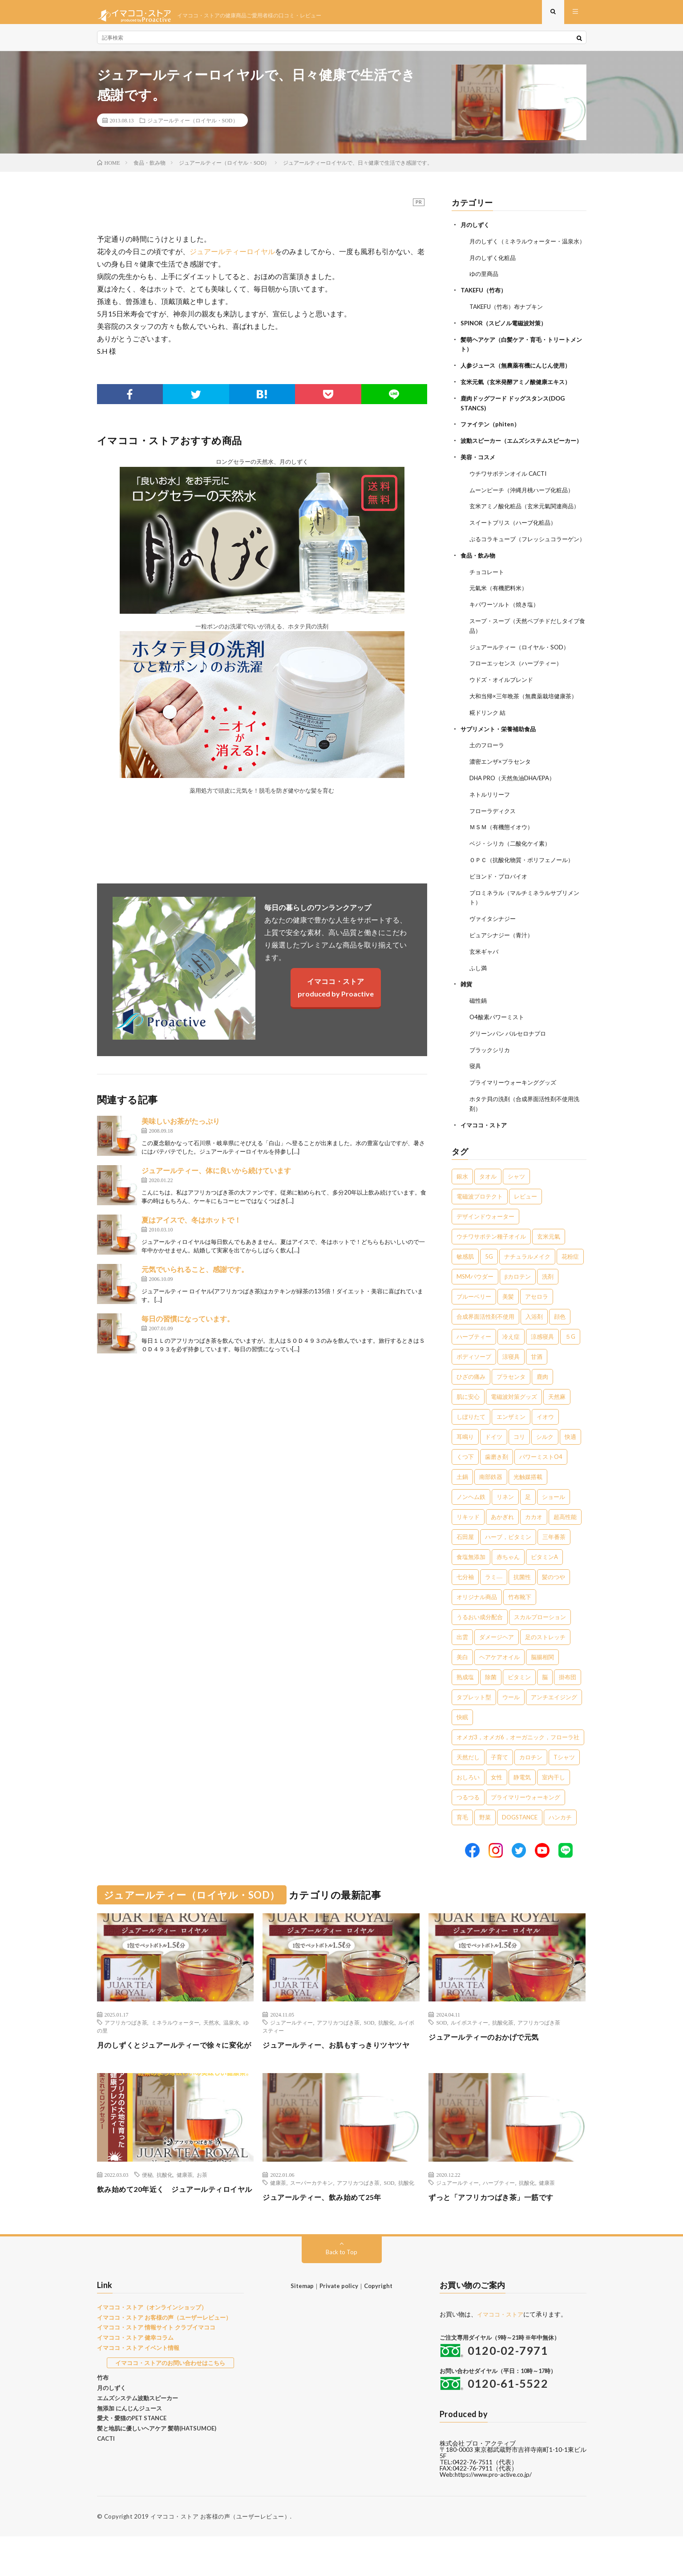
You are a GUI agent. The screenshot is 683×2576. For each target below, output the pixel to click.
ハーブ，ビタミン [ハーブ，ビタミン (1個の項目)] (508, 1560)
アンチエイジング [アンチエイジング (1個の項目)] (554, 1721)
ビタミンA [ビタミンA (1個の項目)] (544, 1580)
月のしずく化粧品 (494, 273)
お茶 (202, 2210)
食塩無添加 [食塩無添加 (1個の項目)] (471, 1580)
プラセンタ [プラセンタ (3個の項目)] (511, 1400)
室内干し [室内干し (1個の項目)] (553, 1801)
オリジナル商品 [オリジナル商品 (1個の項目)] (477, 1620)
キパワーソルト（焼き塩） (506, 640)
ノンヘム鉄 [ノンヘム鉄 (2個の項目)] (471, 1520)
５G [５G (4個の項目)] (570, 1360)
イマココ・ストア (485, 1149)
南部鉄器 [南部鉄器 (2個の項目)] (490, 1500)
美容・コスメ (479, 477)
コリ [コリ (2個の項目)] (519, 1460)
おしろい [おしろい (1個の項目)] (468, 1801)
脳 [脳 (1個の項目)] (545, 1701)
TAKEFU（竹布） (485, 305)
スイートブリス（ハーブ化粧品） (516, 551)
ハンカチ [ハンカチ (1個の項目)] (560, 1841)
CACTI (106, 2478)
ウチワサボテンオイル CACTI (511, 493)
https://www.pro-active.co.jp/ (496, 2514)
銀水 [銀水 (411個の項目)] (462, 1200)
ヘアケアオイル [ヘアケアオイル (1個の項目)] (499, 1681)
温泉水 (231, 2046)
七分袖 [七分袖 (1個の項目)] (465, 1600)
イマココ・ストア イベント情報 (138, 2387)
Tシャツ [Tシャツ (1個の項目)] (564, 1781)
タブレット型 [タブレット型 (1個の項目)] (474, 1721)
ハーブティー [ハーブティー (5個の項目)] (474, 1360)
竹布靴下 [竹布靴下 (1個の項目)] (519, 1620)
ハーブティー (499, 2218)
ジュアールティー (291, 2046)
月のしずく (476, 231)
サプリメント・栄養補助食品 (501, 762)
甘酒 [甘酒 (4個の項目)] (536, 1380)
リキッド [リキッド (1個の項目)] (468, 1540)
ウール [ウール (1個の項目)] (511, 1721)
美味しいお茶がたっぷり (180, 1128)
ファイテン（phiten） (492, 436)
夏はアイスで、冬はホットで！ (191, 1227)
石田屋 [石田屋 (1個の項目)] (465, 1560)
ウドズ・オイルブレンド (503, 713)
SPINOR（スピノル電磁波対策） (507, 337)
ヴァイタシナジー (494, 947)
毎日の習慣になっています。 (187, 1325)
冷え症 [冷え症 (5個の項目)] (511, 1360)
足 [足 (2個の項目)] (528, 1520)
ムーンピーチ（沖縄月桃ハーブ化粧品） (525, 509)
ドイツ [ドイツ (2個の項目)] (493, 1460)
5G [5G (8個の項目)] (489, 1280)
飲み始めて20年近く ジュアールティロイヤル (172, 2231)
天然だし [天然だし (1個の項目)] (468, 1781)
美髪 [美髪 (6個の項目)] (508, 1320)
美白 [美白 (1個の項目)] (462, 1681)
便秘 (147, 2210)
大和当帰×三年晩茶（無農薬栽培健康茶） (527, 729)
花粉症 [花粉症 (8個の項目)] (570, 1280)
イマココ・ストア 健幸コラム (135, 2377)
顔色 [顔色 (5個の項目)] (560, 1340)
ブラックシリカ (491, 1075)
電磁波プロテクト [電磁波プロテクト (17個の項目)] (480, 1220)
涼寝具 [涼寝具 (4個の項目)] (511, 1380)
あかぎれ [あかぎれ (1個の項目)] (502, 1540)
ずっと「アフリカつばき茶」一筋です (498, 2233)
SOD (369, 2046)
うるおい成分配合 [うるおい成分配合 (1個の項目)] (480, 1640)
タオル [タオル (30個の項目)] (488, 1200)
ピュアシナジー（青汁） (503, 963)
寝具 (475, 1091)
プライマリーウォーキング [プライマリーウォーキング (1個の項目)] (525, 1821)
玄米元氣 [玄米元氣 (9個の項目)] (548, 1260)
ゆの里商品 (485, 289)
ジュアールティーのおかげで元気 (490, 2061)
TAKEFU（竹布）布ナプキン (509, 321)
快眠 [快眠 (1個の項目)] (462, 1741)
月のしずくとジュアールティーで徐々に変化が (175, 2075)
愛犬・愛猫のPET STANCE (131, 2458)
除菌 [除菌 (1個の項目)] (491, 1701)
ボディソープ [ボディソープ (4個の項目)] (474, 1380)
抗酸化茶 (502, 2046)
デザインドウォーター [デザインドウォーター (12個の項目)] (485, 1240)
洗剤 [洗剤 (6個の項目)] (548, 1300)
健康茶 (185, 2210)
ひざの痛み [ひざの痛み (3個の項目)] (471, 1400)
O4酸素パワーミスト (498, 1043)
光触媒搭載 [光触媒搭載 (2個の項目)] (527, 1500)
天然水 (211, 2046)
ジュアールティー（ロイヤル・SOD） (192, 127)
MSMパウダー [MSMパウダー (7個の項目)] (475, 1300)
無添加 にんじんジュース (129, 2447)
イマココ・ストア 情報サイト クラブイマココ (156, 2367)
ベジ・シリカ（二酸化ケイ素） (513, 874)
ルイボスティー (469, 2046)
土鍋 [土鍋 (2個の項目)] (462, 1500)
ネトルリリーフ (491, 826)
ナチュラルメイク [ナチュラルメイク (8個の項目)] (527, 1280)
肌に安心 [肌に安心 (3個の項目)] (468, 1420)
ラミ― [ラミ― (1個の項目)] (493, 1600)
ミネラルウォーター (175, 2046)
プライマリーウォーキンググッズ (516, 1107)
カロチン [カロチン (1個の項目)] (530, 1781)
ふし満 (478, 995)
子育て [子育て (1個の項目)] (499, 1781)
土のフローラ (488, 778)
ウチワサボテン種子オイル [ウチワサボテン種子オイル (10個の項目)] (491, 1260)
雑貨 (467, 1011)
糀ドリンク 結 (488, 745)
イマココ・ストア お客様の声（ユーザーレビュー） (164, 2357)
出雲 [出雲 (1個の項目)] (462, 1661)
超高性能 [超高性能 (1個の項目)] (565, 1540)
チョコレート (488, 608)
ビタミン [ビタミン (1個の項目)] (519, 1701)
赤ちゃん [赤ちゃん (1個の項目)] (508, 1580)
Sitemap (302, 2325)
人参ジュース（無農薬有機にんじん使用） (520, 378)
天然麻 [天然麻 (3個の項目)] (557, 1420)
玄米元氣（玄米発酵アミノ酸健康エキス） (520, 394)
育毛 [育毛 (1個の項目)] (462, 1841)
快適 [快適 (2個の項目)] (570, 1460)
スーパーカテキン (311, 2218)
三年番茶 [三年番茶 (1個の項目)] (554, 1560)
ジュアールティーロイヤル (232, 258)
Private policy (338, 2325)
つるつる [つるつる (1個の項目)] (468, 1821)
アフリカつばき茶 (126, 2046)
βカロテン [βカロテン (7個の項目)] (518, 1300)
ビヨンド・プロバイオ (500, 906)
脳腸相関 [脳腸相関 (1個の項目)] (542, 1681)
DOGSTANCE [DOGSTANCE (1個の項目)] (520, 1841)
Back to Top (341, 2292)
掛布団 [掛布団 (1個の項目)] (567, 1701)
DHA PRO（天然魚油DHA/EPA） (515, 810)
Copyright (378, 2325)
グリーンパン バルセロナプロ (510, 1059)
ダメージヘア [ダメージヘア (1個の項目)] (496, 1661)
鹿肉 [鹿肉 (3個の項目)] (542, 1400)
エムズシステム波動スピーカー (137, 2438)
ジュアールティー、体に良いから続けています (216, 1177)
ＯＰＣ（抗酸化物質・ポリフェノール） (525, 890)
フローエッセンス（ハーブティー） (519, 697)
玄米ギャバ (485, 979)
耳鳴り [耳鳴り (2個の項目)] (465, 1460)
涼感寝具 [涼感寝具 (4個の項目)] (542, 1360)
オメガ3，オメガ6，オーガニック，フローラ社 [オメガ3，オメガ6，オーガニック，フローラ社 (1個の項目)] (518, 1761)
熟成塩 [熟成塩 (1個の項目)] (465, 1701)
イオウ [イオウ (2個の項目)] (545, 1440)
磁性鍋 (478, 1027)
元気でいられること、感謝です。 (194, 1276)
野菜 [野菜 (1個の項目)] (485, 1841)
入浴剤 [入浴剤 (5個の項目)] (534, 1340)
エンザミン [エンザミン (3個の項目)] (511, 1440)
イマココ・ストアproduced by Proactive (336, 994)
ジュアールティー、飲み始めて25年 (329, 2233)
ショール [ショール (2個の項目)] (553, 1520)
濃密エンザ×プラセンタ (502, 794)
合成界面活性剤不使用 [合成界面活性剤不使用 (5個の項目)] (485, 1340)
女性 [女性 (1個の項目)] (496, 1801)
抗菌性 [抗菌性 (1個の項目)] (522, 1600)
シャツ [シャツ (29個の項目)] (516, 1200)
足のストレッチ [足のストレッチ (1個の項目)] (545, 1661)
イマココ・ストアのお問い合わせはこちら (170, 2402)
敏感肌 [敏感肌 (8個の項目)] (465, 1280)
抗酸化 (386, 2046)
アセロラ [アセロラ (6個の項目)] (536, 1320)
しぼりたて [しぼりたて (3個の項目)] (471, 1440)
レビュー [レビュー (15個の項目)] (525, 1220)
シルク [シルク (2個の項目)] (545, 1460)
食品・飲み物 (479, 592)
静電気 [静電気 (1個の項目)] (522, 1801)
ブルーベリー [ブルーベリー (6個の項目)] (474, 1320)
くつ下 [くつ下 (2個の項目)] (465, 1480)
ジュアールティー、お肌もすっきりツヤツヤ (341, 2075)
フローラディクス (494, 842)
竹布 (103, 2417)
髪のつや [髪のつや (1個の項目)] (553, 1600)
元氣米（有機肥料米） (500, 624)
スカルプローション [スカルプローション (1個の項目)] (540, 1640)
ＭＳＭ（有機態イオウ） (503, 858)
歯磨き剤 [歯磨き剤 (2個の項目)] (496, 1480)
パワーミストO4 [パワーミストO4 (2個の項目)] (540, 1480)
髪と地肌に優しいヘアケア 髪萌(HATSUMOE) (156, 2468)
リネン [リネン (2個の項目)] (505, 1520)
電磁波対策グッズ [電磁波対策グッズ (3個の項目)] (514, 1420)
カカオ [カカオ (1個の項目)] (533, 1540)
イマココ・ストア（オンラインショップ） (152, 2347)
